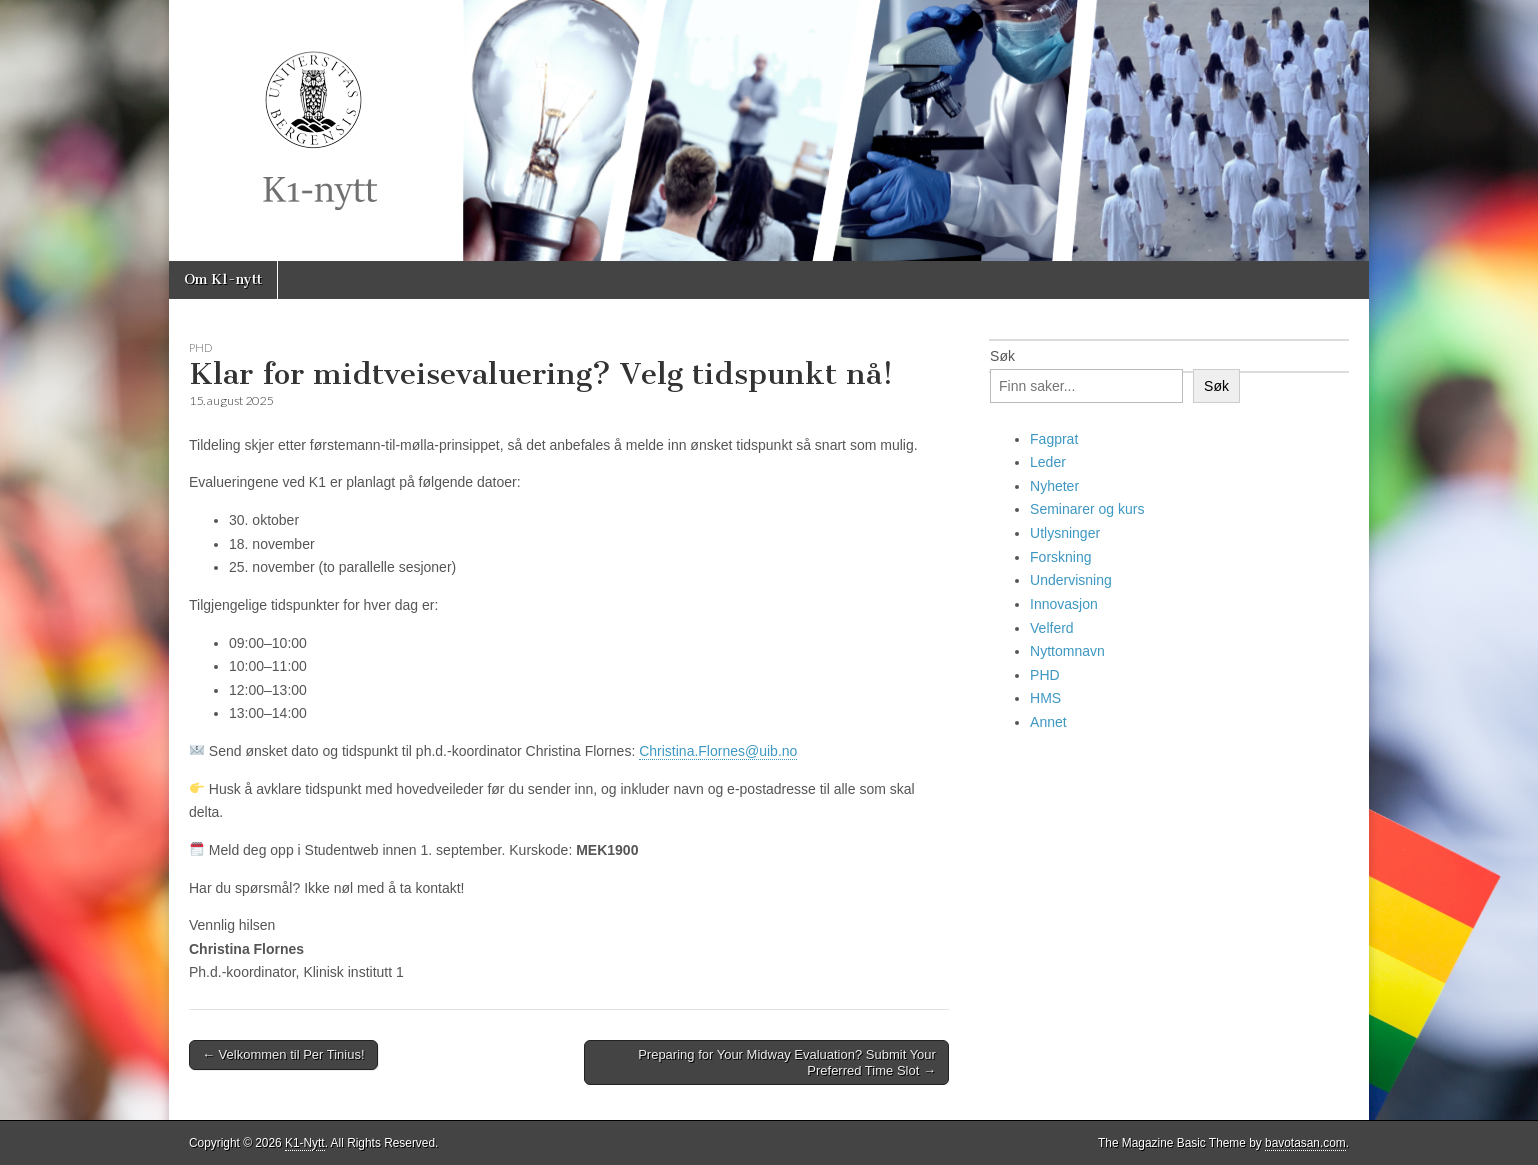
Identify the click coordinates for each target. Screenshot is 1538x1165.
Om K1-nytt (223, 279)
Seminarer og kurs (1087, 509)
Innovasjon (1064, 604)
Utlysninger (1065, 533)
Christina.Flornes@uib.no (718, 751)
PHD (200, 347)
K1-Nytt (305, 1143)
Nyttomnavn (1067, 651)
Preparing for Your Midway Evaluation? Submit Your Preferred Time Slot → (787, 1062)
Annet (1048, 722)
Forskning (1060, 557)
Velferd (1052, 628)
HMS (1045, 698)
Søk (1002, 356)
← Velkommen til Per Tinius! (283, 1054)
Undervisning (1071, 580)
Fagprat (1054, 439)
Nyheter (1054, 486)
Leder (1048, 462)
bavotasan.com (1305, 1143)
